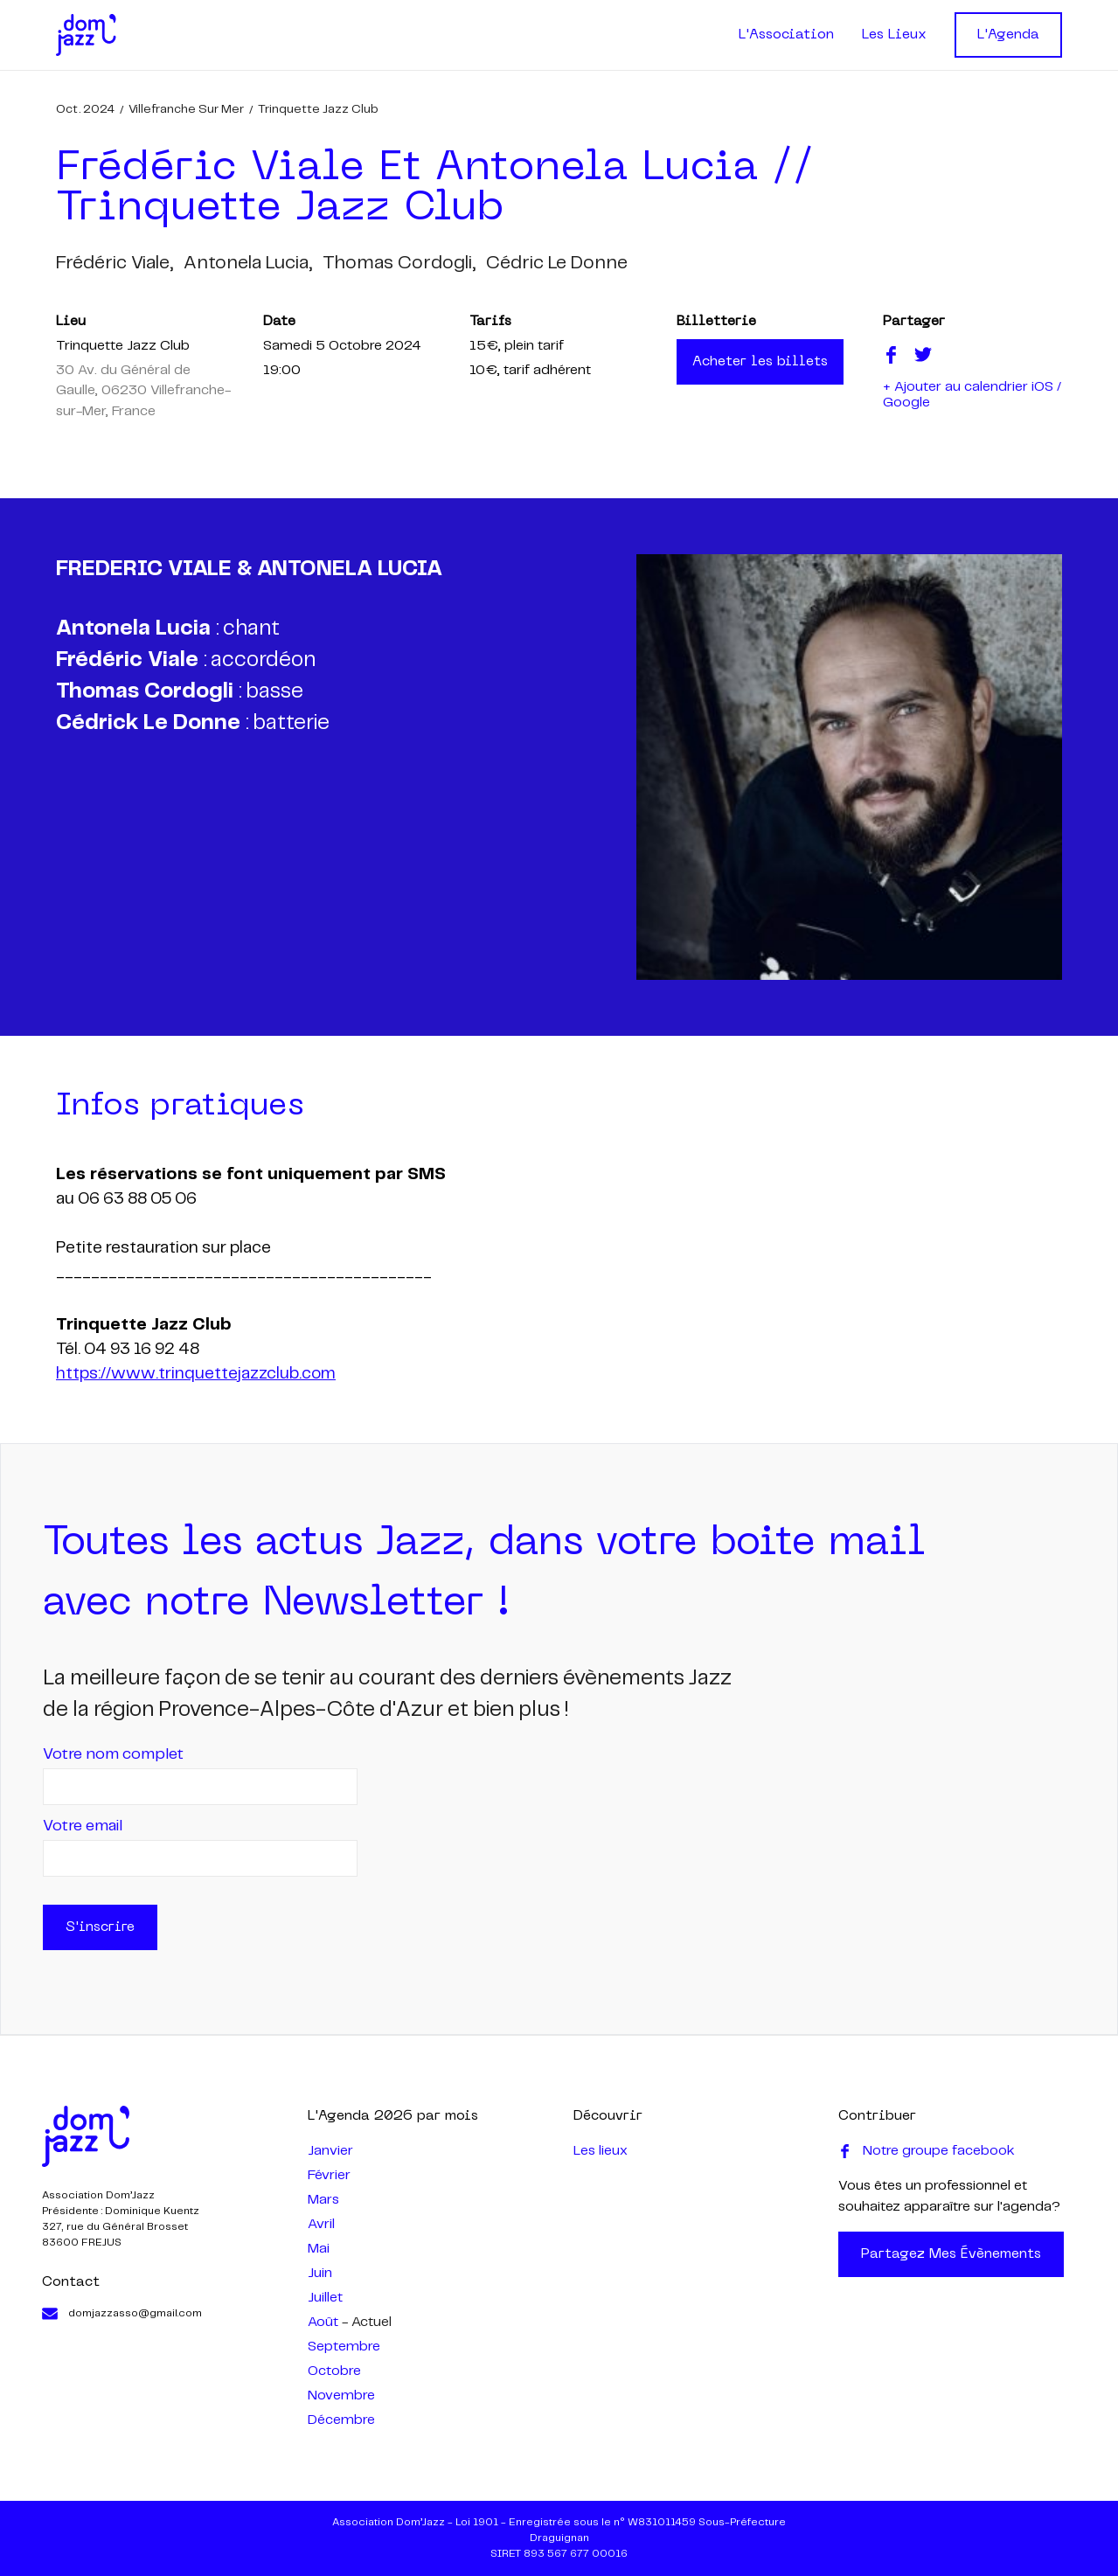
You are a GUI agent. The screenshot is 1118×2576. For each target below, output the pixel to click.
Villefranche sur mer (186, 109)
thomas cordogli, (399, 263)
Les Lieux (894, 35)
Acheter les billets (760, 362)
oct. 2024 (85, 109)
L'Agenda (1008, 35)
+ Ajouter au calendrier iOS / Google (972, 394)
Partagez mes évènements (951, 2254)
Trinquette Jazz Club (318, 109)
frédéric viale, (114, 263)
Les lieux (600, 2150)
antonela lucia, (248, 263)
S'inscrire (100, 1927)
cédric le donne (557, 263)
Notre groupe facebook (926, 2151)
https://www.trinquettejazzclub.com (196, 1374)
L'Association (786, 35)
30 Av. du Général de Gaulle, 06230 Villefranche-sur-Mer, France (143, 391)
